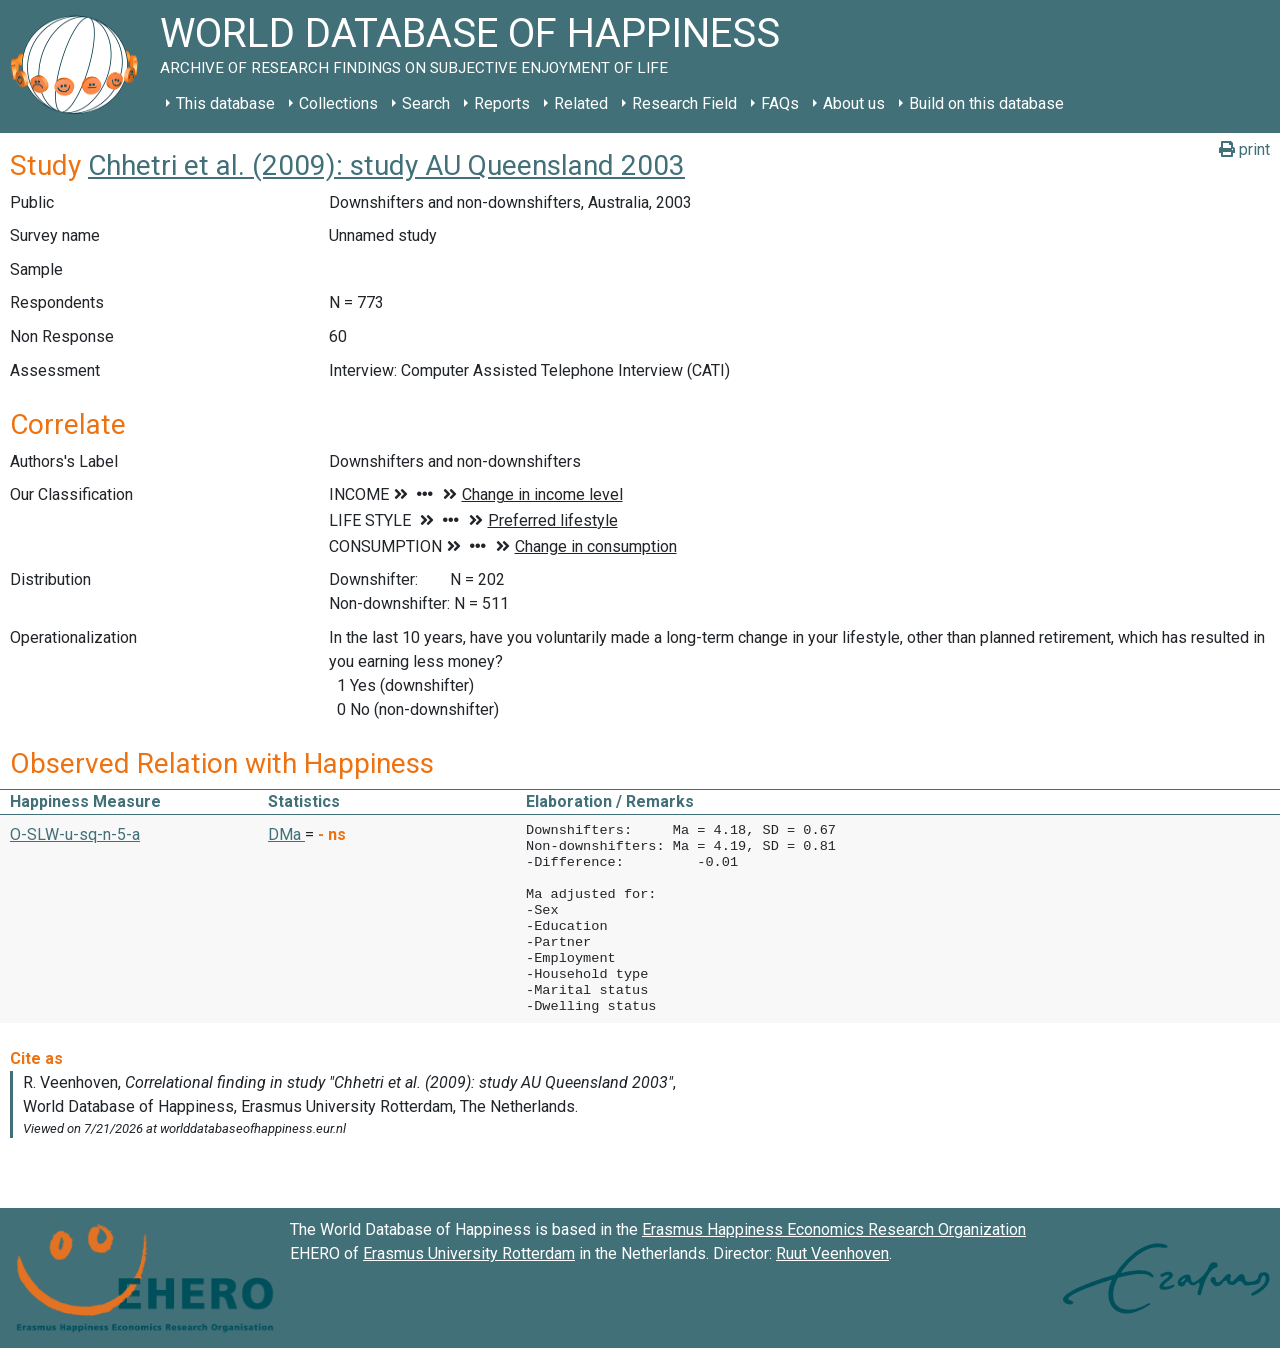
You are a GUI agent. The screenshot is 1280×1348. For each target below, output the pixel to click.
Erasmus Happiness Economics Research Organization (834, 1229)
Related (581, 103)
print (1244, 149)
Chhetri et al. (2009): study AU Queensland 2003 (386, 165)
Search (426, 103)
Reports (502, 103)
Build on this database (986, 103)
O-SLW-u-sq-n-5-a (75, 834)
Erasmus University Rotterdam (469, 1253)
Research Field (684, 103)
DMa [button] (286, 834)
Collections (338, 103)
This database (225, 103)
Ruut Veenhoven (832, 1253)
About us (854, 103)
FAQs (780, 103)
